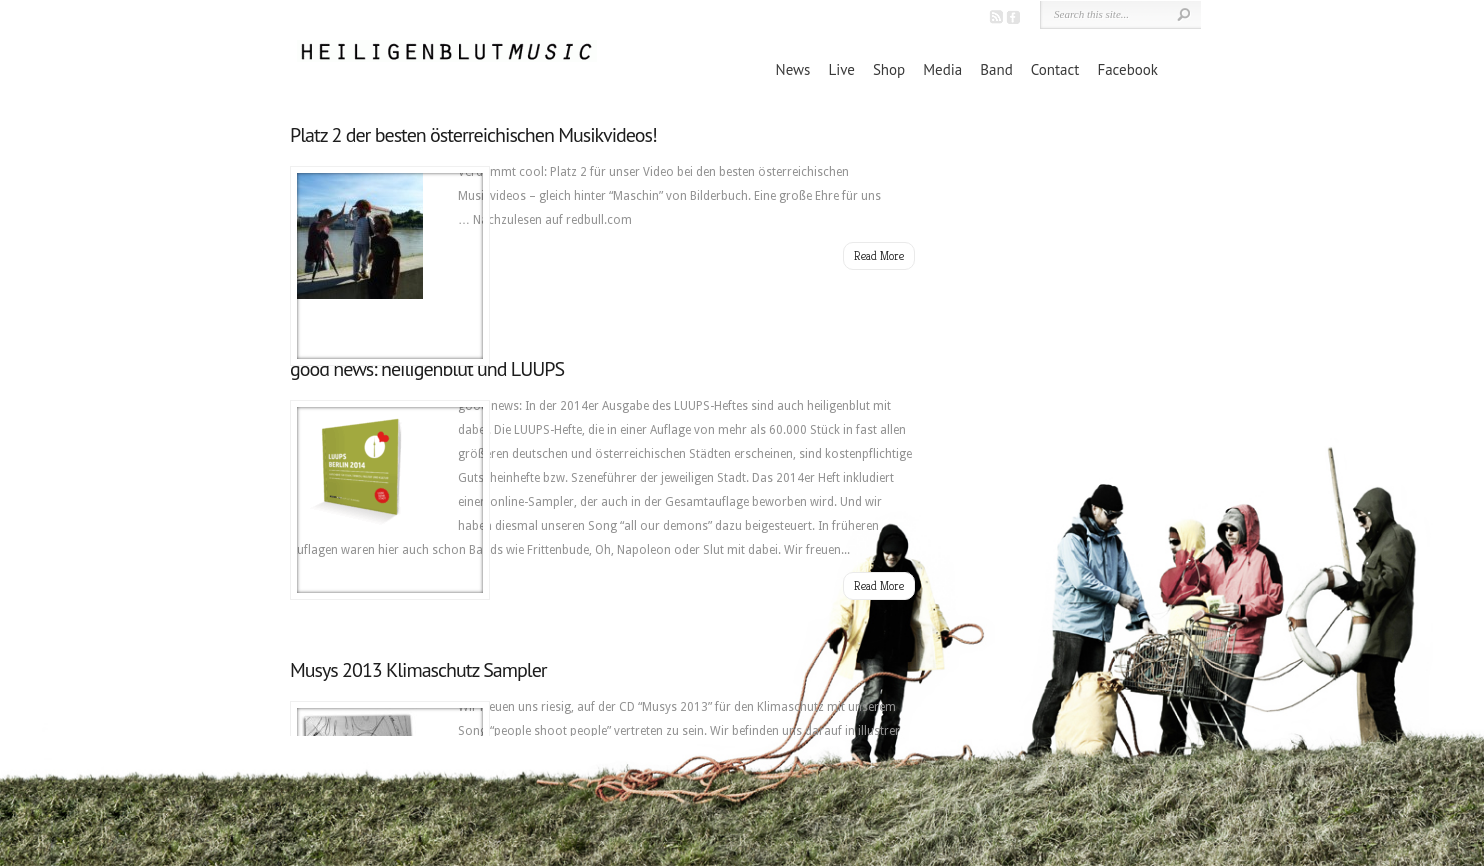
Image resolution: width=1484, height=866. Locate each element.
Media (942, 69)
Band (996, 69)
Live (841, 69)
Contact (1055, 69)
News (793, 69)
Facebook (1127, 69)
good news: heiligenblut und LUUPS (427, 369)
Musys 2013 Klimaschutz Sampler (418, 670)
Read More (879, 255)
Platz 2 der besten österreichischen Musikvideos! (473, 135)
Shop (889, 69)
